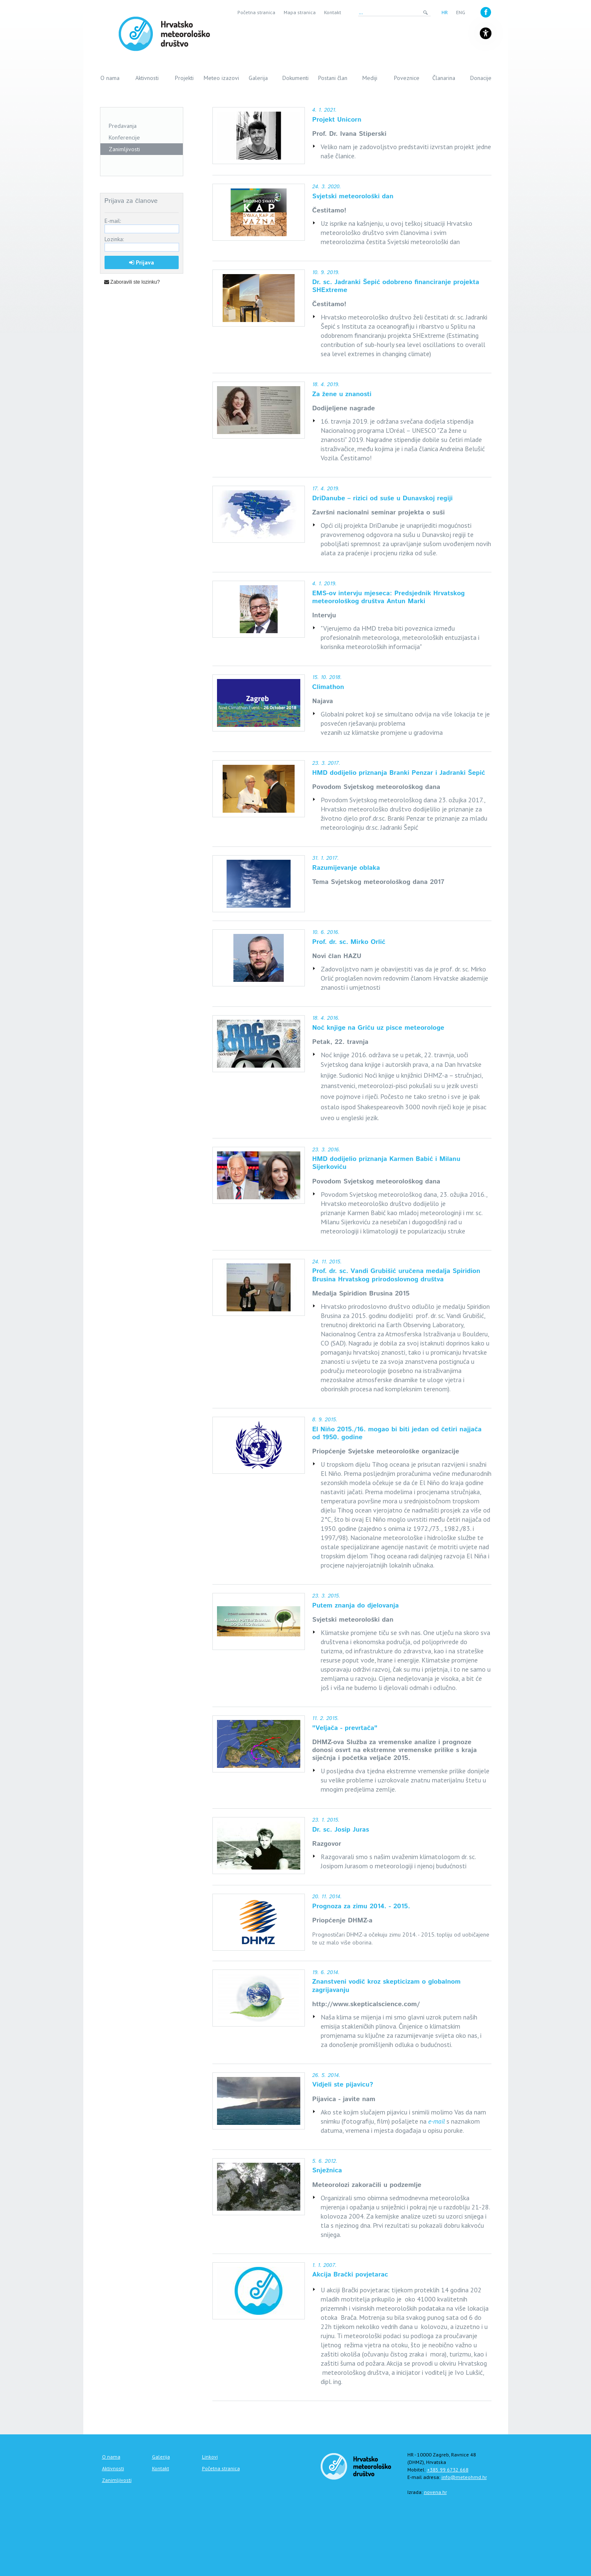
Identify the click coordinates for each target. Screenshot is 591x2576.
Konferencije (124, 137)
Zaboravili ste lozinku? (132, 282)
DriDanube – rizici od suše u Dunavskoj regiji (382, 498)
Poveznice (406, 78)
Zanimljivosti (124, 149)
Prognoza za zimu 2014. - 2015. (361, 1906)
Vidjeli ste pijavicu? (342, 2084)
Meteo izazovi (221, 78)
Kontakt (332, 12)
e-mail (436, 2121)
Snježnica (327, 2170)
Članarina (443, 78)
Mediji (369, 78)
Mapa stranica (300, 12)
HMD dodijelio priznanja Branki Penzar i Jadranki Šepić (398, 773)
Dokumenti (295, 78)
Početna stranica (256, 12)
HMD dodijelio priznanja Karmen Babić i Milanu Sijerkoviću (386, 1163)
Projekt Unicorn (337, 120)
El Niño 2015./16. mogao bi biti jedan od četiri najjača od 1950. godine (397, 1433)
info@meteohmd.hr (464, 2477)
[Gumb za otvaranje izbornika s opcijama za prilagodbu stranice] (485, 33)
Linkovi (210, 2457)
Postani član (332, 78)
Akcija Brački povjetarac (350, 2274)
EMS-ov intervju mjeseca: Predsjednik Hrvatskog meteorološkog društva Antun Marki (388, 597)
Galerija (258, 78)
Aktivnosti (147, 78)
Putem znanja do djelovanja (355, 1605)
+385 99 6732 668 (448, 2469)
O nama (110, 78)
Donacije (480, 78)
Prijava (141, 262)
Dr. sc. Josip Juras (340, 1830)
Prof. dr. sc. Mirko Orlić (349, 942)
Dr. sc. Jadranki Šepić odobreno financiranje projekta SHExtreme (395, 286)
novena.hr (435, 2492)
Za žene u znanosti (342, 394)
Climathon (328, 687)
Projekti (184, 78)
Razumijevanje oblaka (346, 868)
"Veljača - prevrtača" (345, 1728)
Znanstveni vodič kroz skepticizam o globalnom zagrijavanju (386, 1985)
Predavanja (123, 126)
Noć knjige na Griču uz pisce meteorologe (378, 1028)
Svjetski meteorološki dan (353, 196)
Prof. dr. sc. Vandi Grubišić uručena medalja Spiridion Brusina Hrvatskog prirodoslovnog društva (396, 1275)
